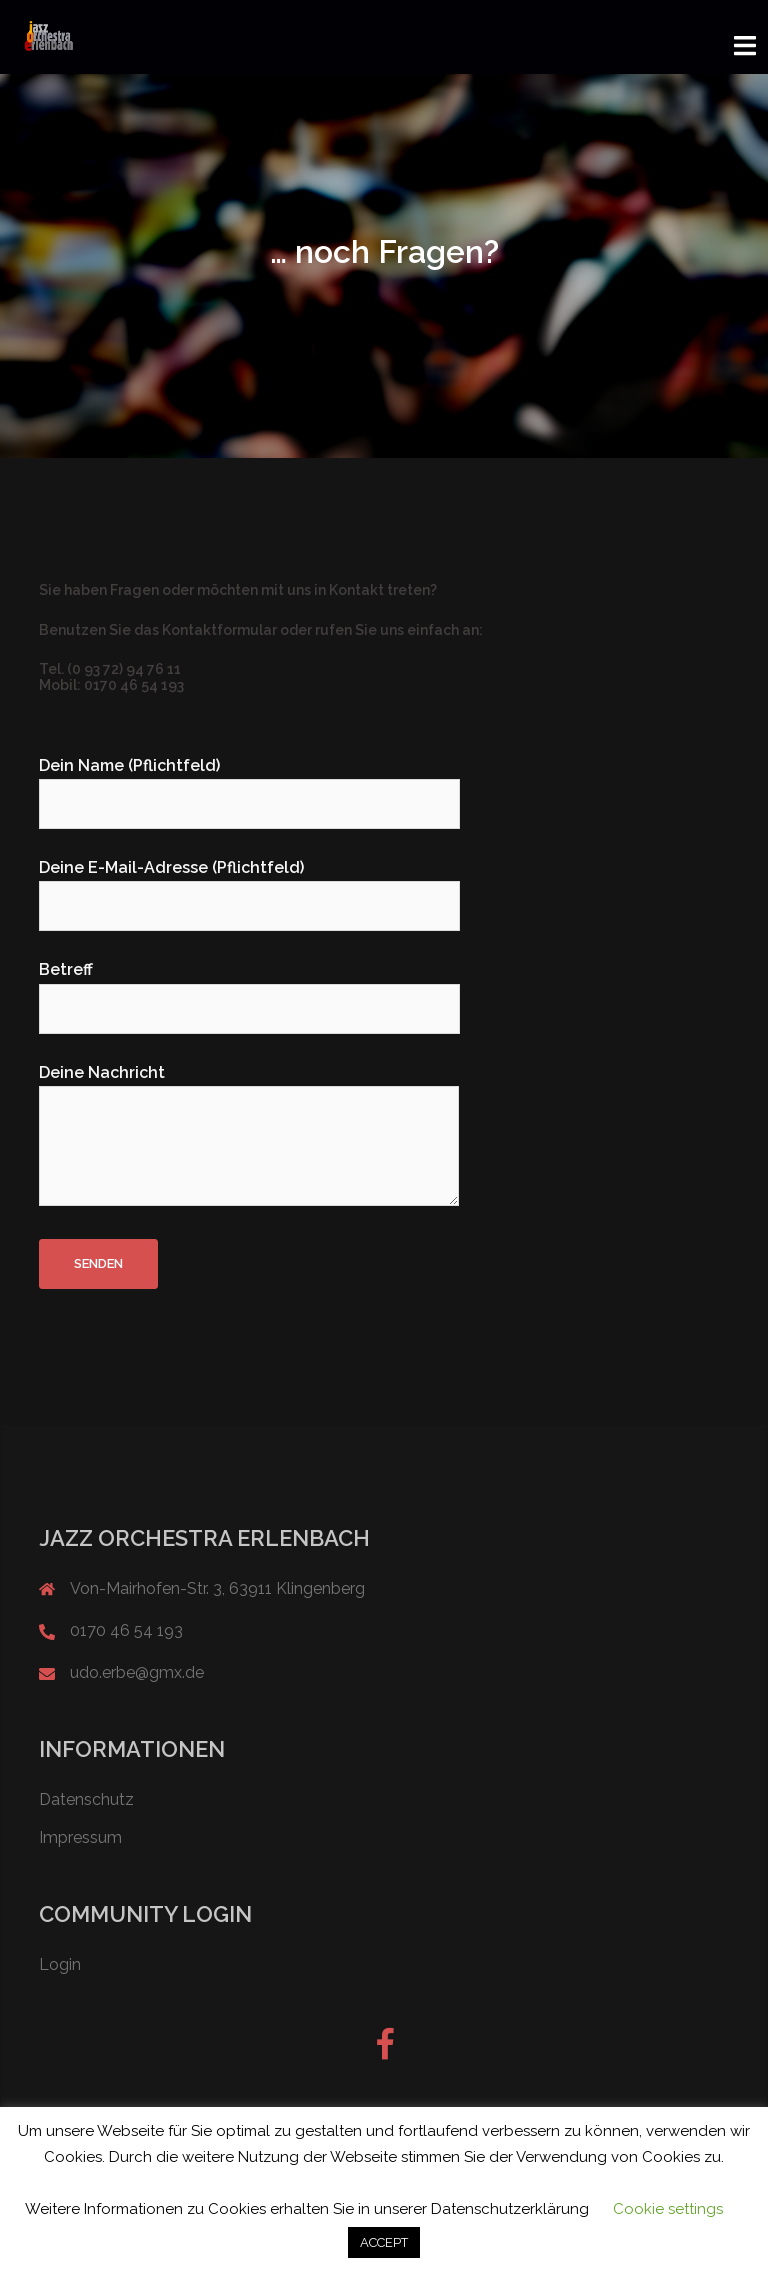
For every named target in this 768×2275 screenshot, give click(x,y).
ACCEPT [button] (384, 2242)
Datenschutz (86, 1798)
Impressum (80, 1835)
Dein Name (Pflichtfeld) (249, 784)
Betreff (249, 988)
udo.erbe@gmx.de (137, 1671)
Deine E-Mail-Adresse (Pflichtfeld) (249, 886)
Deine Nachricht (249, 1134)
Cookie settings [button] (668, 2209)
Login (60, 1963)
